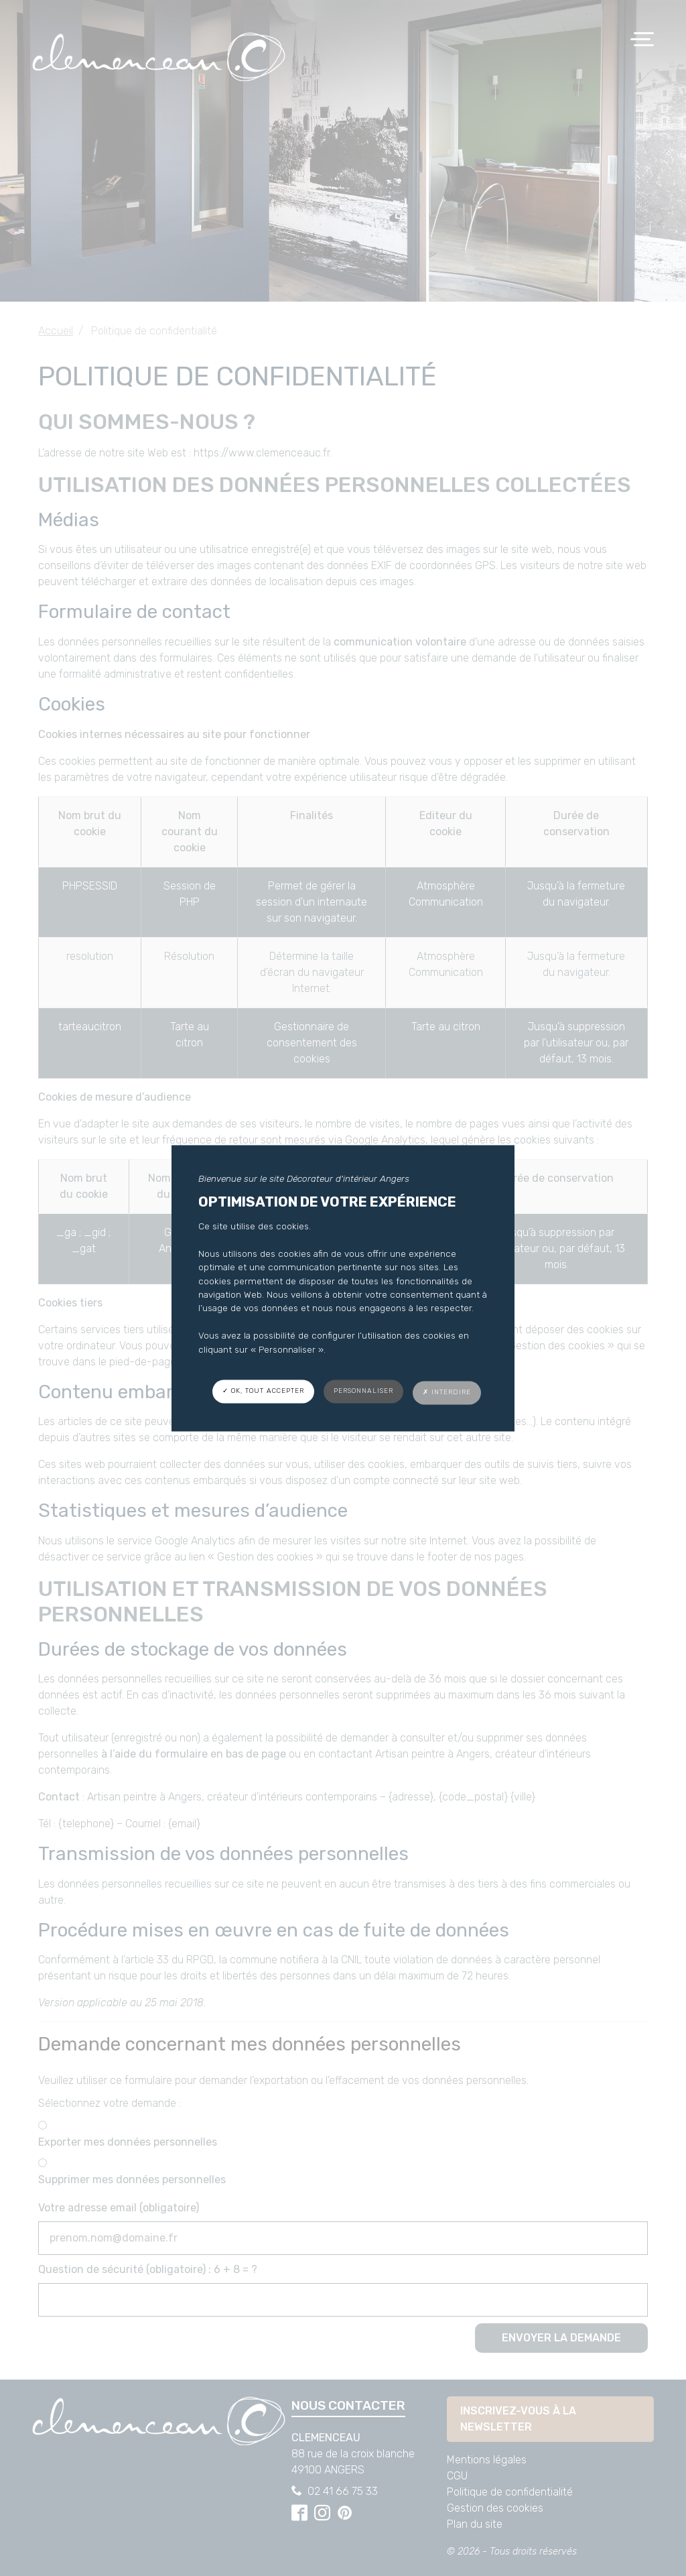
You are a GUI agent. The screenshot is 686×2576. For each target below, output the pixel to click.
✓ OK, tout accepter (263, 1391)
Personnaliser (363, 1391)
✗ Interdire (447, 1392)
